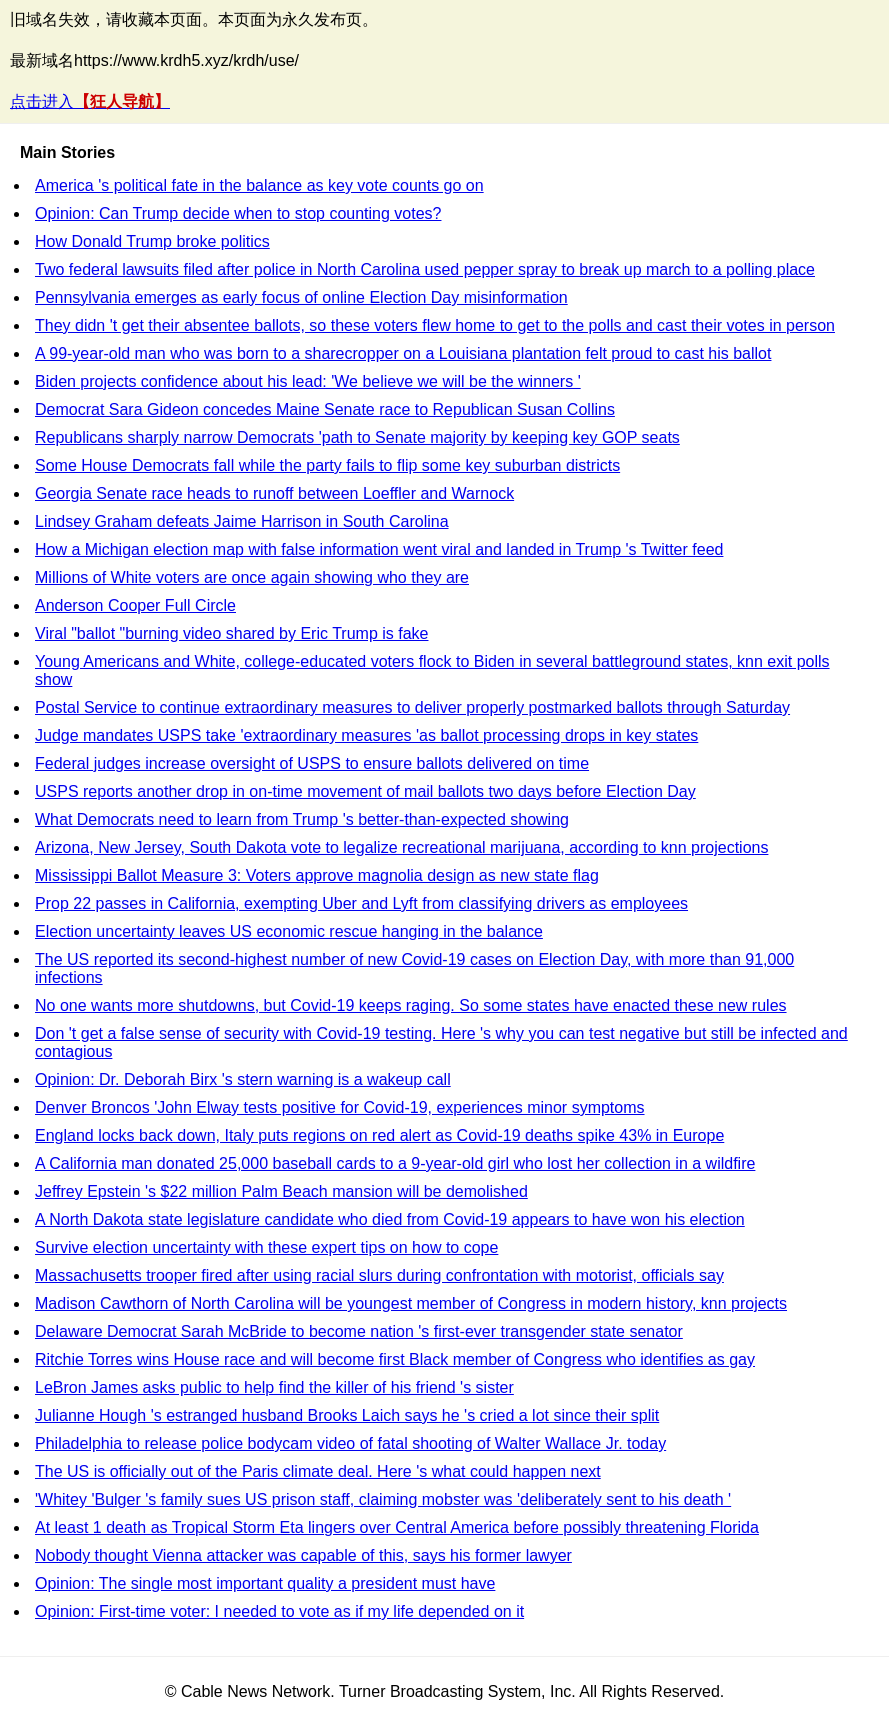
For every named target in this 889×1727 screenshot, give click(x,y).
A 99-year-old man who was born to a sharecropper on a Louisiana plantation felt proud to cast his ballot (403, 353)
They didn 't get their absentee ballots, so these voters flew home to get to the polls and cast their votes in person (435, 325)
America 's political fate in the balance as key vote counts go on (259, 185)
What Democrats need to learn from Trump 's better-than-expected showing (302, 819)
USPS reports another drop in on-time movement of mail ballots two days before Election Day (365, 791)
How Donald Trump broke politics (152, 241)
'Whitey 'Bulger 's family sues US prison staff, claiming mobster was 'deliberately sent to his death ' (383, 1499)
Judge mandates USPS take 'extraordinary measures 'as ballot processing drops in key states (366, 735)
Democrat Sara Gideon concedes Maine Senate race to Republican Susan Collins (325, 409)
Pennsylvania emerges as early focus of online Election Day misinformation (301, 297)
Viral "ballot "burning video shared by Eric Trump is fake (231, 633)
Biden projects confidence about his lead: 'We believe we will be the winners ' (308, 381)
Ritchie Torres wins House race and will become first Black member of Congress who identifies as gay (395, 1359)
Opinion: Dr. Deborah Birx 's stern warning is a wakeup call (243, 1079)
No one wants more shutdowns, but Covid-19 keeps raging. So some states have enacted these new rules (411, 1005)
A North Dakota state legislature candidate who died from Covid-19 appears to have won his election (390, 1219)
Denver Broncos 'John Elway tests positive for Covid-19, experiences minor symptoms (340, 1107)
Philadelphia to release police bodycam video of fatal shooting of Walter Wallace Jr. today (350, 1443)
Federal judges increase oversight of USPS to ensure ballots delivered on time (312, 763)
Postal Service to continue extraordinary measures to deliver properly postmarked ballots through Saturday (412, 707)
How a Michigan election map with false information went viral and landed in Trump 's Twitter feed (379, 549)
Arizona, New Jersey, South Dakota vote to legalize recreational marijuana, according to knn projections (401, 847)
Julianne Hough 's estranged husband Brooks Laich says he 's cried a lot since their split (347, 1415)
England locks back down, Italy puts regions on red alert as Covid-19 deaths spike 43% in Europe (379, 1135)
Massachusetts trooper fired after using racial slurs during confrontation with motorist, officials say (379, 1275)
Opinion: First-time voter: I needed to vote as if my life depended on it (279, 1611)
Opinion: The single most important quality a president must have (265, 1583)
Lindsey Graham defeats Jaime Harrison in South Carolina (242, 521)
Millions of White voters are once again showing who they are (252, 577)
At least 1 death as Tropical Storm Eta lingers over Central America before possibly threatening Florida (397, 1527)
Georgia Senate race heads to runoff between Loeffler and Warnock (274, 493)
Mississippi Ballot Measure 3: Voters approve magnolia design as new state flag (317, 875)
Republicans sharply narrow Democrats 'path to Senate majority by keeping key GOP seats (357, 437)
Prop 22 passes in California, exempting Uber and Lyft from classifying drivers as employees (361, 903)
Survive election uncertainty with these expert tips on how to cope (266, 1247)
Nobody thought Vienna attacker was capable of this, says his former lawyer (303, 1555)
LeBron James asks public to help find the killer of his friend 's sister (274, 1387)
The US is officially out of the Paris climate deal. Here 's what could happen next (318, 1471)
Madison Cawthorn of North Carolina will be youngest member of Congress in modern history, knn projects (411, 1303)
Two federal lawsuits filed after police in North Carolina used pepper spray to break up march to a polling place (425, 269)
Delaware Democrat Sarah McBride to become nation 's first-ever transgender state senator (359, 1331)
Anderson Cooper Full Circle (135, 605)
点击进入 (90, 101)
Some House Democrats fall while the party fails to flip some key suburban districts (327, 465)
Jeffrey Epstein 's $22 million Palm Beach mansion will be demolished (281, 1191)
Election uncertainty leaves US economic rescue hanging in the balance (289, 931)
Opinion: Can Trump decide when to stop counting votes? (238, 213)
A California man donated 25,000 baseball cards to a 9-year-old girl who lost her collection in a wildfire (395, 1163)
